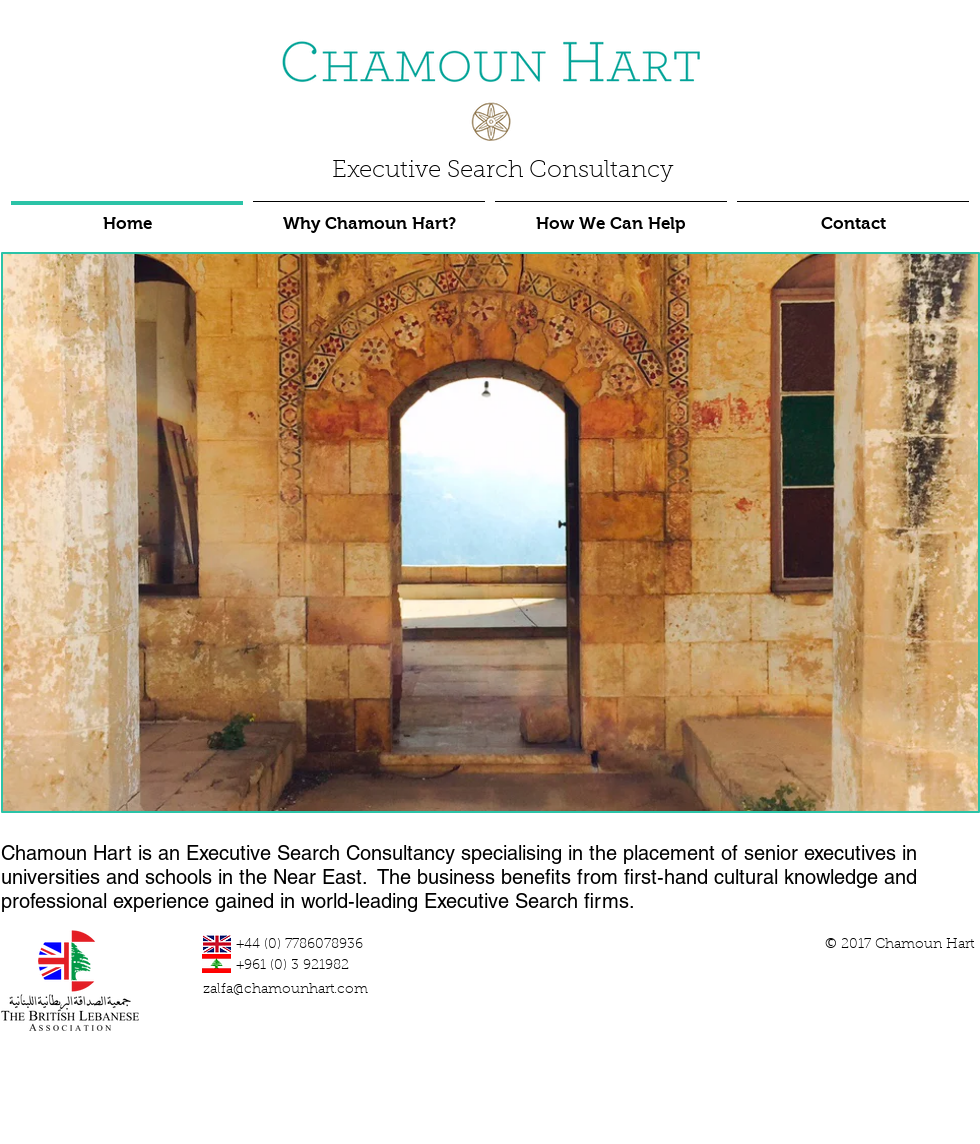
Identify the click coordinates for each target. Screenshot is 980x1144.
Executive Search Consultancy (502, 171)
